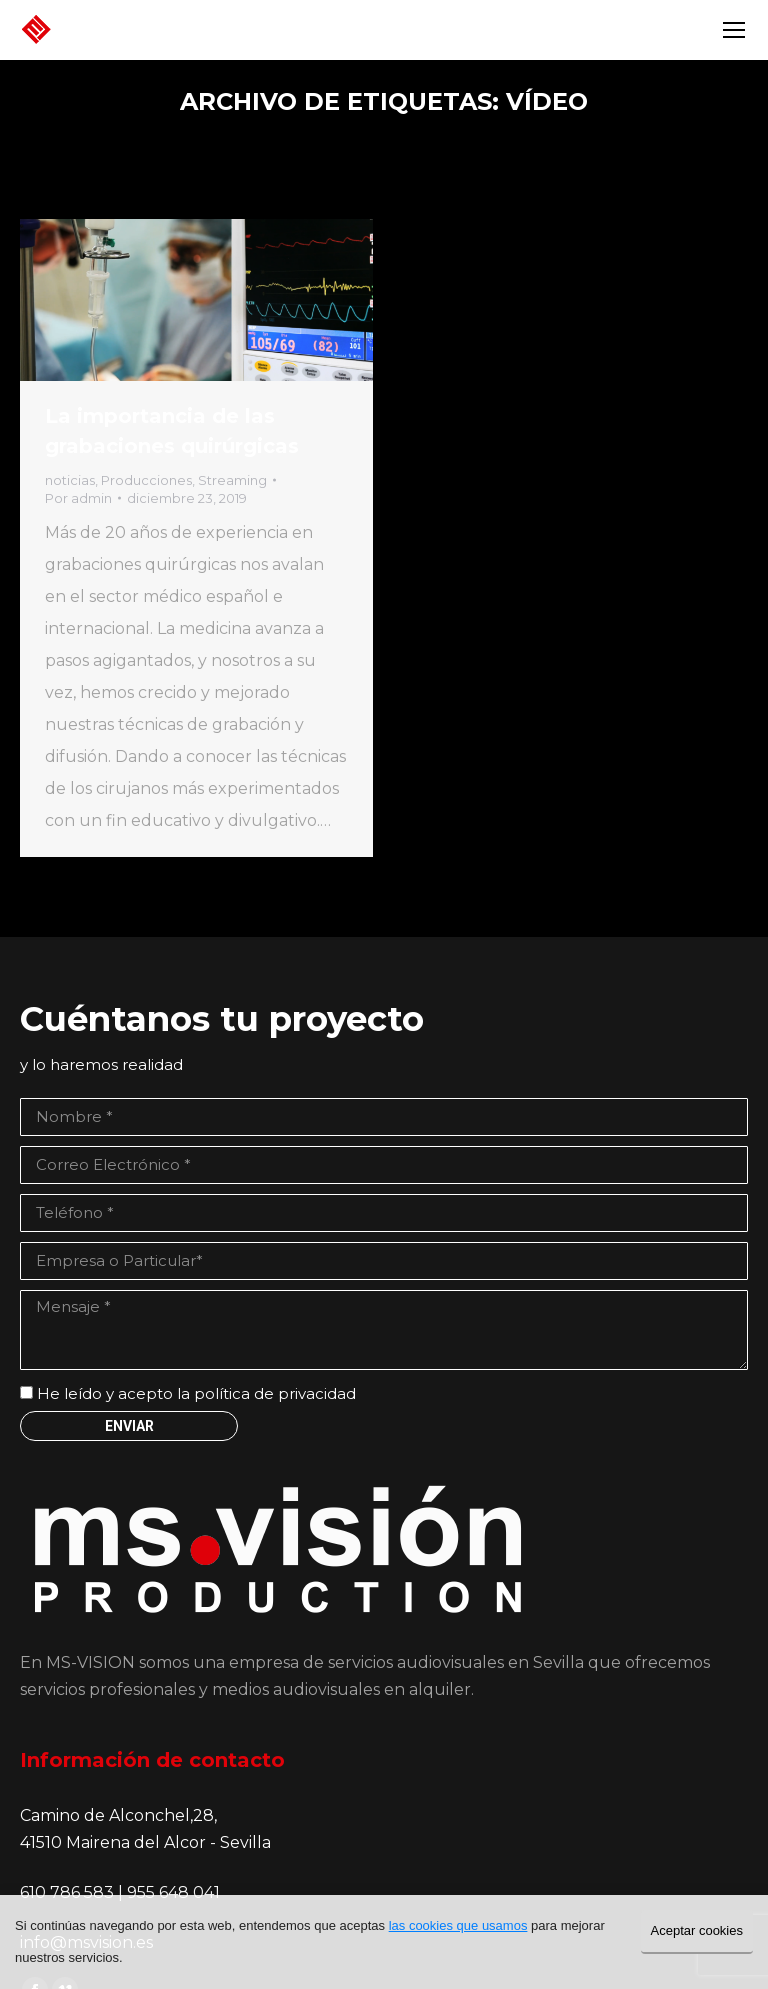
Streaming (232, 480)
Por (78, 498)
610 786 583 (69, 1892)
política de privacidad (275, 1393)
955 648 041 (173, 1892)
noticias (70, 480)
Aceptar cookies (697, 1930)
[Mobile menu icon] (734, 30)
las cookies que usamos (458, 1925)
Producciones (146, 480)
